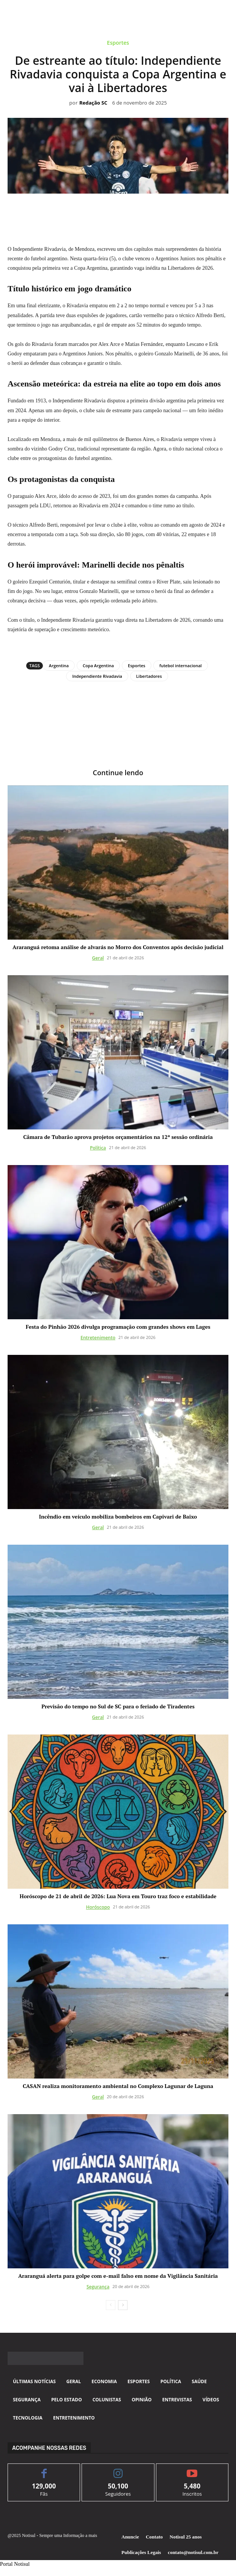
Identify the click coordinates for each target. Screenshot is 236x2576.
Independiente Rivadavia (97, 676)
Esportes (118, 44)
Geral (98, 958)
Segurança (98, 2287)
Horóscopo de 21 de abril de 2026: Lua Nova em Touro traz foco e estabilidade (118, 1896)
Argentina (59, 665)
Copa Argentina (98, 665)
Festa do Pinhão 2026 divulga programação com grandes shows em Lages (118, 1326)
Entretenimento (97, 1337)
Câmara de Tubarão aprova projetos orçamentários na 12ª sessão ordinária (118, 1136)
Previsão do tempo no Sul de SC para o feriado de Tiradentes (118, 1706)
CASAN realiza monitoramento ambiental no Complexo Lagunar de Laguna (118, 2086)
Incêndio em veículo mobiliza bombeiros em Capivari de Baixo (118, 1516)
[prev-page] (110, 2305)
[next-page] (122, 2305)
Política (98, 1148)
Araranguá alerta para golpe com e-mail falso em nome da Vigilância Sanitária (118, 2275)
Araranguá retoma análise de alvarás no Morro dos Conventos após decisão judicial (118, 947)
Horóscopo (98, 1907)
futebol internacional (180, 665)
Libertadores (149, 676)
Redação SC (93, 103)
